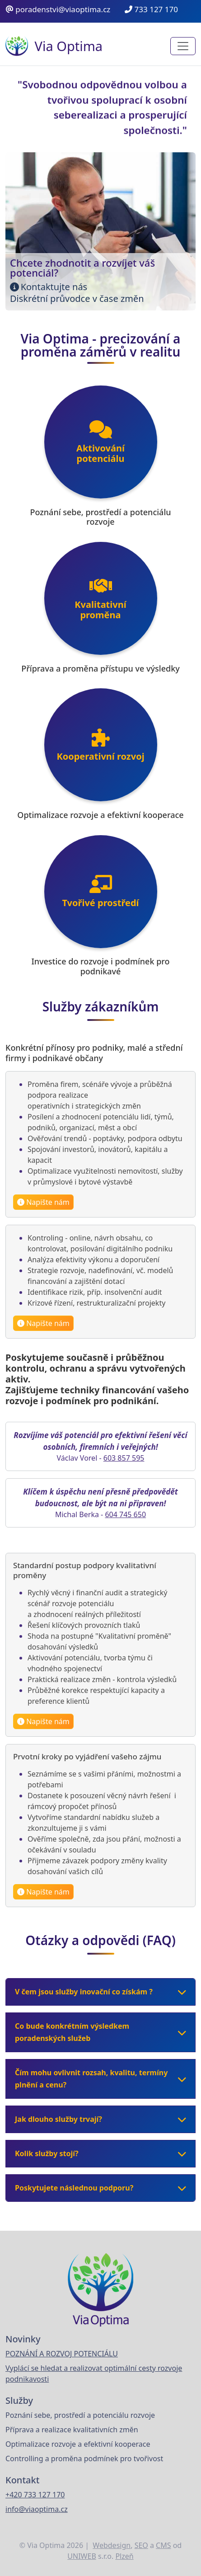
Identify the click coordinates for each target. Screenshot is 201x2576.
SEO (141, 2545)
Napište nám (47, 1204)
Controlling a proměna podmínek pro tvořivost (84, 2458)
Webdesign (112, 2545)
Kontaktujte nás (54, 287)
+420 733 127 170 (35, 2495)
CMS (163, 2545)
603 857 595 (124, 1460)
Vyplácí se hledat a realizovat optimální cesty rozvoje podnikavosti (93, 2373)
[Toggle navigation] (183, 46)
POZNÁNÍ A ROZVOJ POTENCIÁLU (61, 2354)
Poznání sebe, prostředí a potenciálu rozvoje (80, 2415)
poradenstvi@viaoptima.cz (57, 9)
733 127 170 (151, 9)
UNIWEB (81, 2556)
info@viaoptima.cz (36, 2509)
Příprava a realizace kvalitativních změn (71, 2430)
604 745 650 (125, 1516)
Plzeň (124, 2556)
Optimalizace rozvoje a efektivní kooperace (77, 2444)
